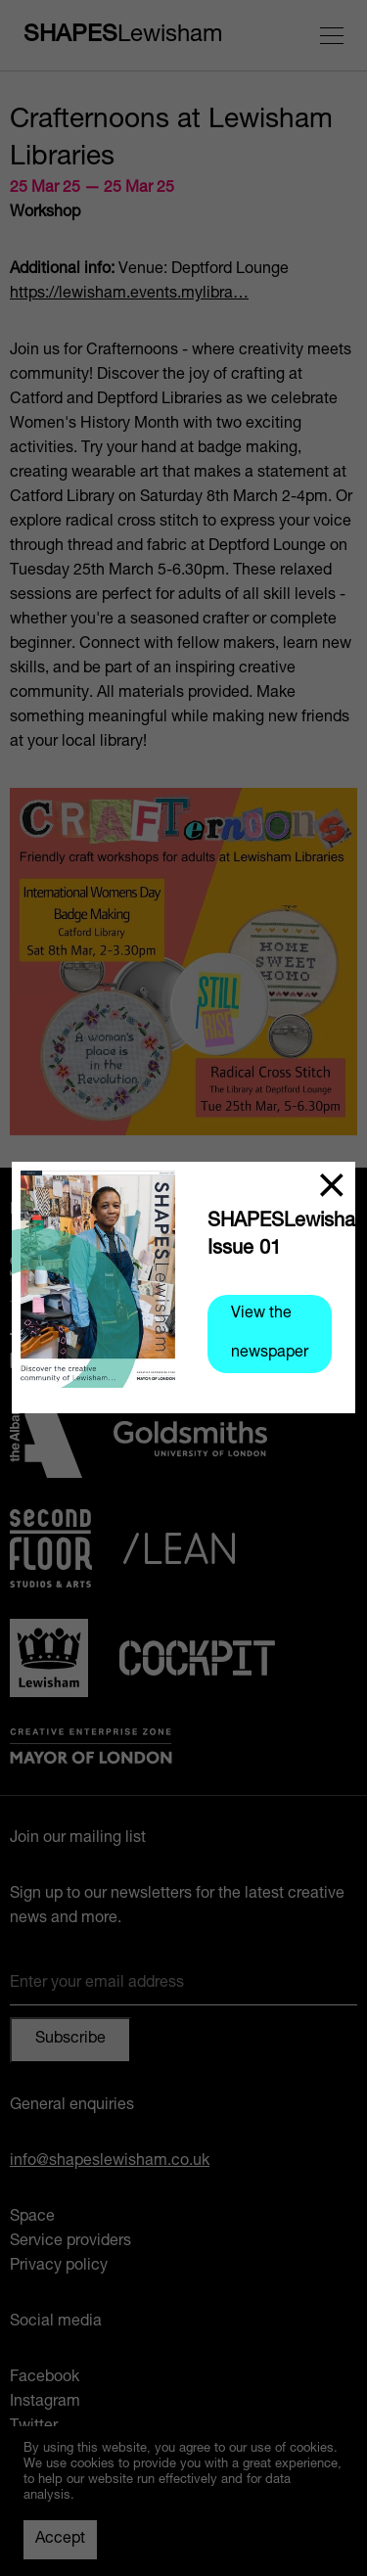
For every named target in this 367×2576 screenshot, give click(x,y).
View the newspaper (269, 1334)
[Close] (331, 1185)
